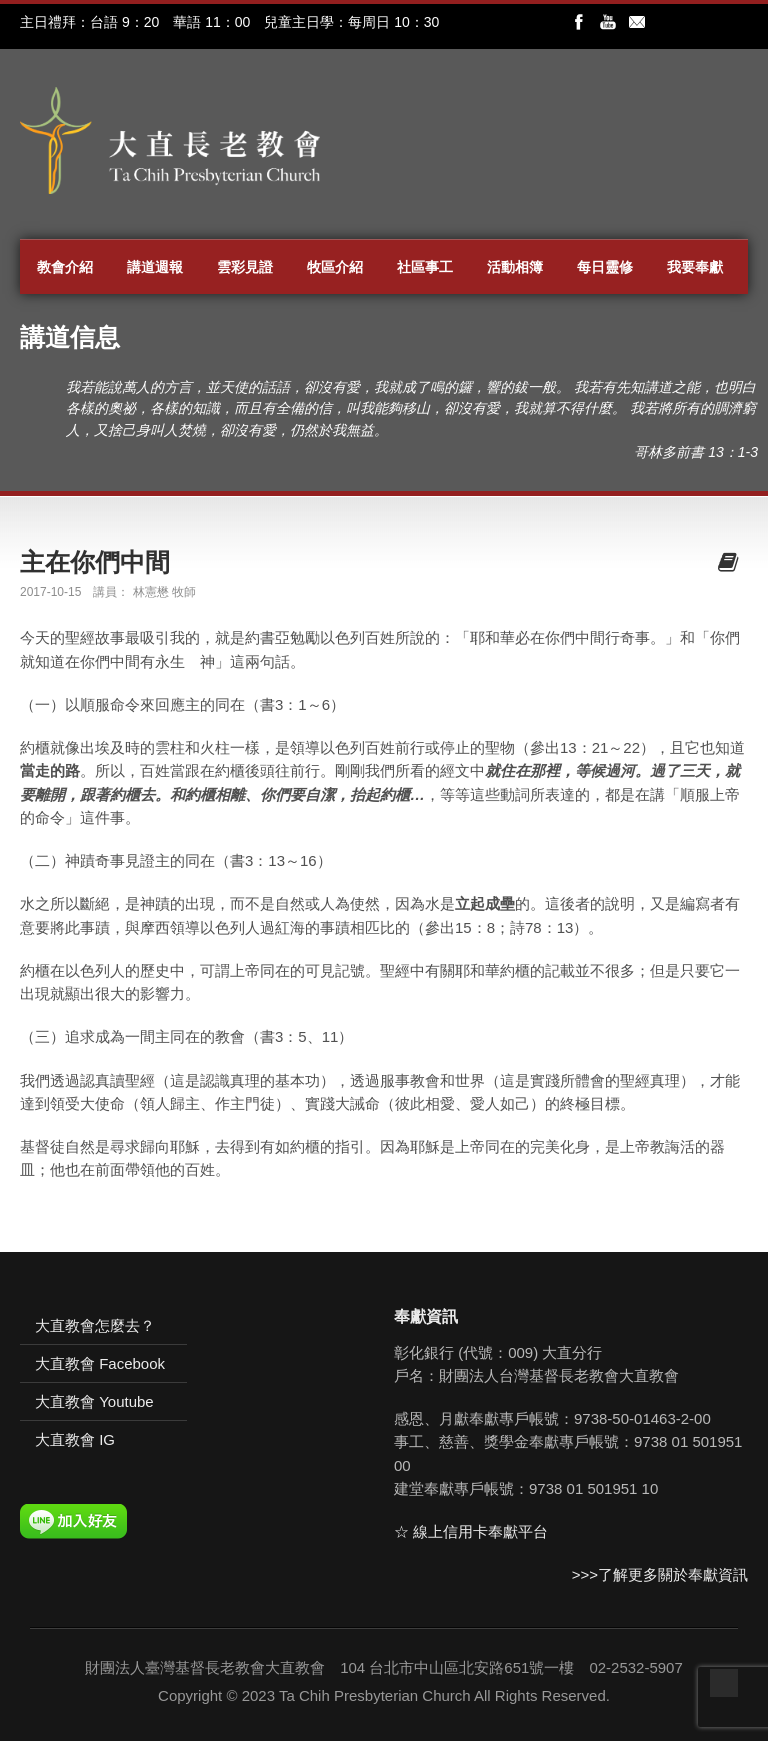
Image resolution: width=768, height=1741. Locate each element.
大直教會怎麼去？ (95, 1325)
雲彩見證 (245, 267)
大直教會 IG (75, 1439)
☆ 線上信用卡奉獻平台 (471, 1531)
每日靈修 (605, 267)
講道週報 (155, 267)
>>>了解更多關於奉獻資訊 (660, 1574)
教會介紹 (65, 267)
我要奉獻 (695, 267)
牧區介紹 (335, 267)
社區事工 (425, 267)
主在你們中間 (95, 562)
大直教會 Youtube (94, 1401)
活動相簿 (515, 267)
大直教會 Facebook (100, 1363)
